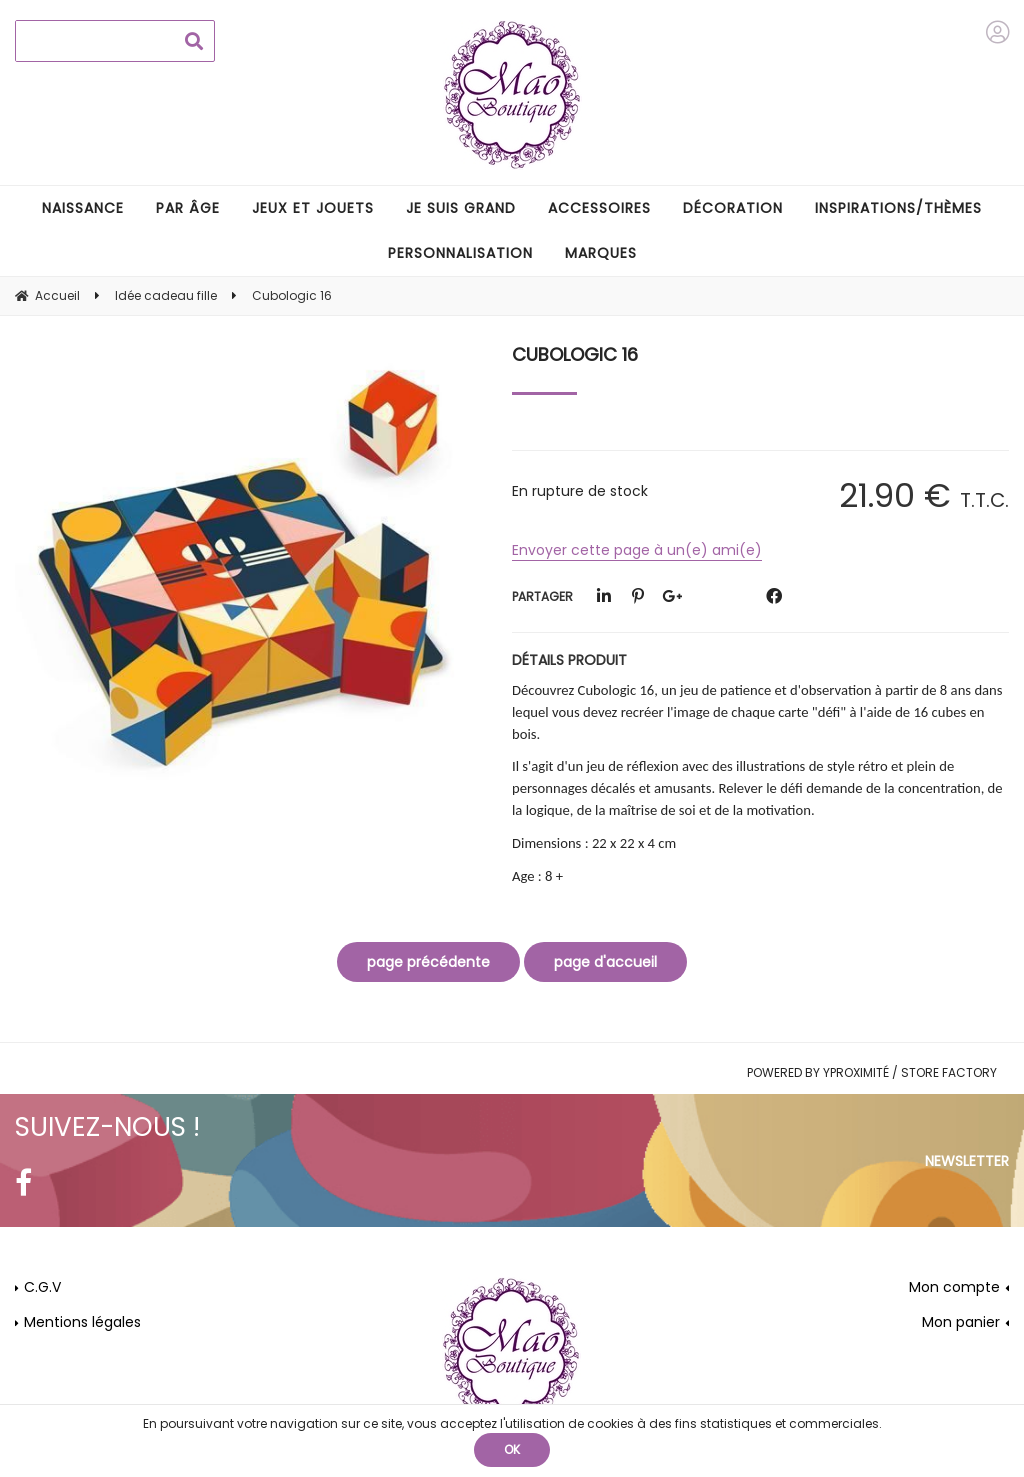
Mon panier (961, 1322)
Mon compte (954, 1287)
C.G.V (42, 1287)
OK (512, 1449)
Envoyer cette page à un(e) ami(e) (637, 550)
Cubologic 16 (575, 354)
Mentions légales (82, 1322)
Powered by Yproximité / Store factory (872, 1072)
